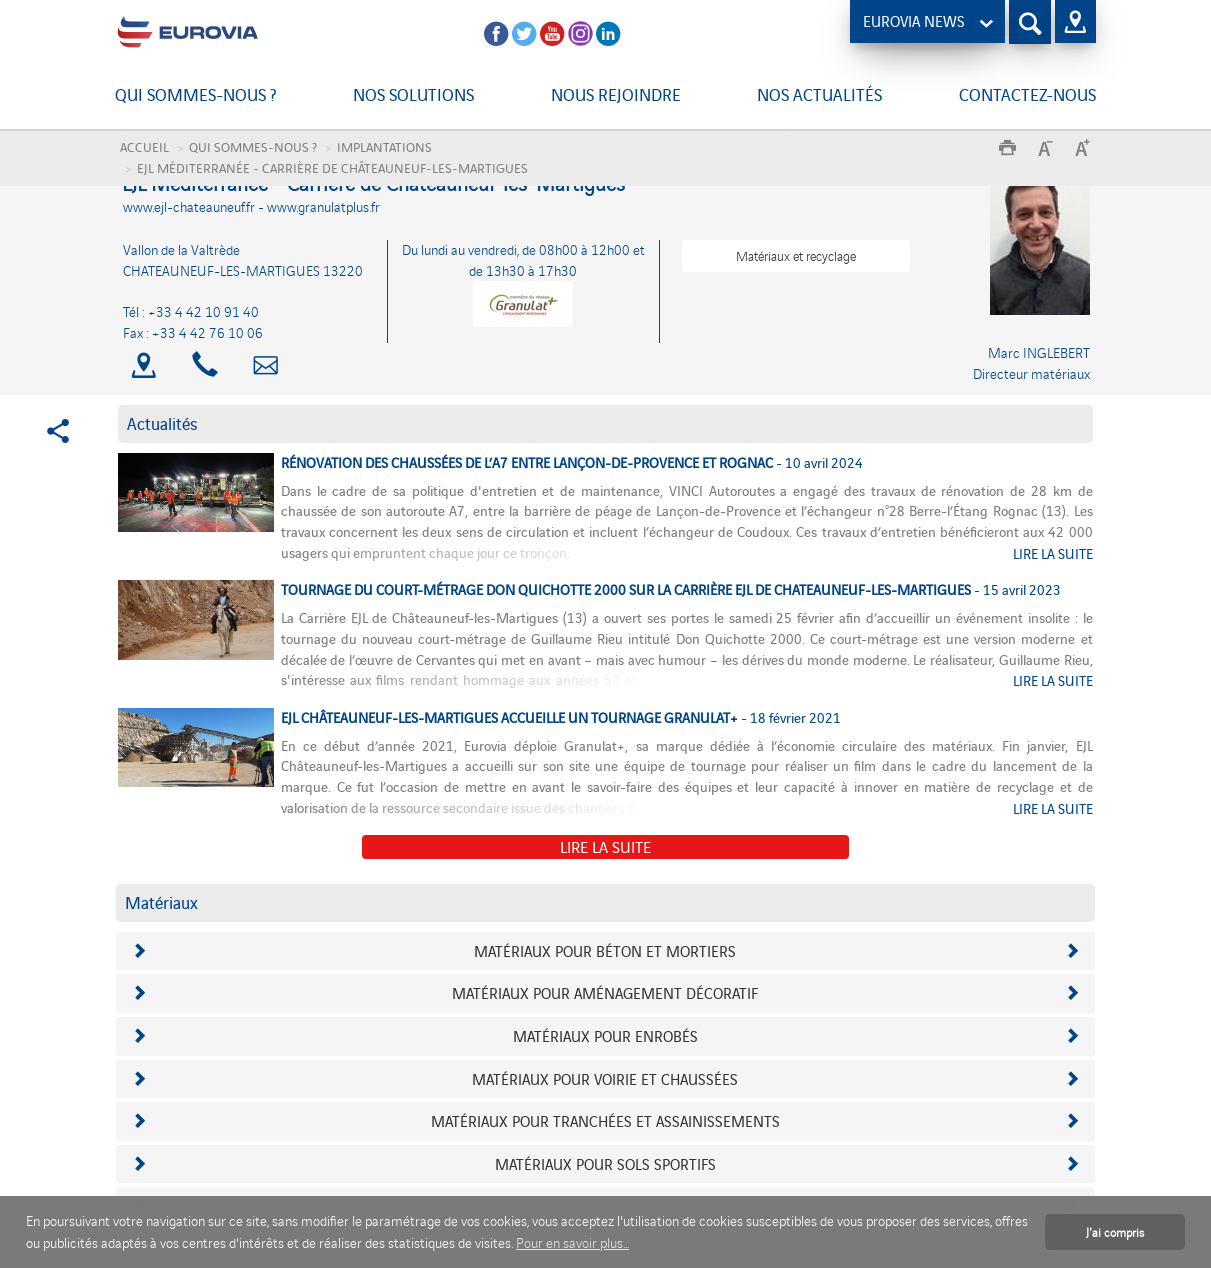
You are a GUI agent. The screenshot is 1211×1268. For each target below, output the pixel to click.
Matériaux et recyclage (796, 255)
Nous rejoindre (616, 94)
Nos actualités (819, 94)
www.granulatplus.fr (323, 206)
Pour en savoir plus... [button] (572, 1242)
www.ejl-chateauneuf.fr (190, 206)
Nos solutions (413, 94)
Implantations (384, 146)
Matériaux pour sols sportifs (605, 1163)
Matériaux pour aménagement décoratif (605, 992)
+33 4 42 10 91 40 (203, 311)
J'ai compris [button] (1115, 1231)
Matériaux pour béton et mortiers (605, 950)
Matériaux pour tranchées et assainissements (605, 1120)
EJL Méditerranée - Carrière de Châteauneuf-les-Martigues (332, 167)
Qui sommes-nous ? (195, 94)
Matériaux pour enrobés (605, 1035)
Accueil (144, 146)
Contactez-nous (1027, 94)
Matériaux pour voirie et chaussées (605, 1078)
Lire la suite (605, 845)
